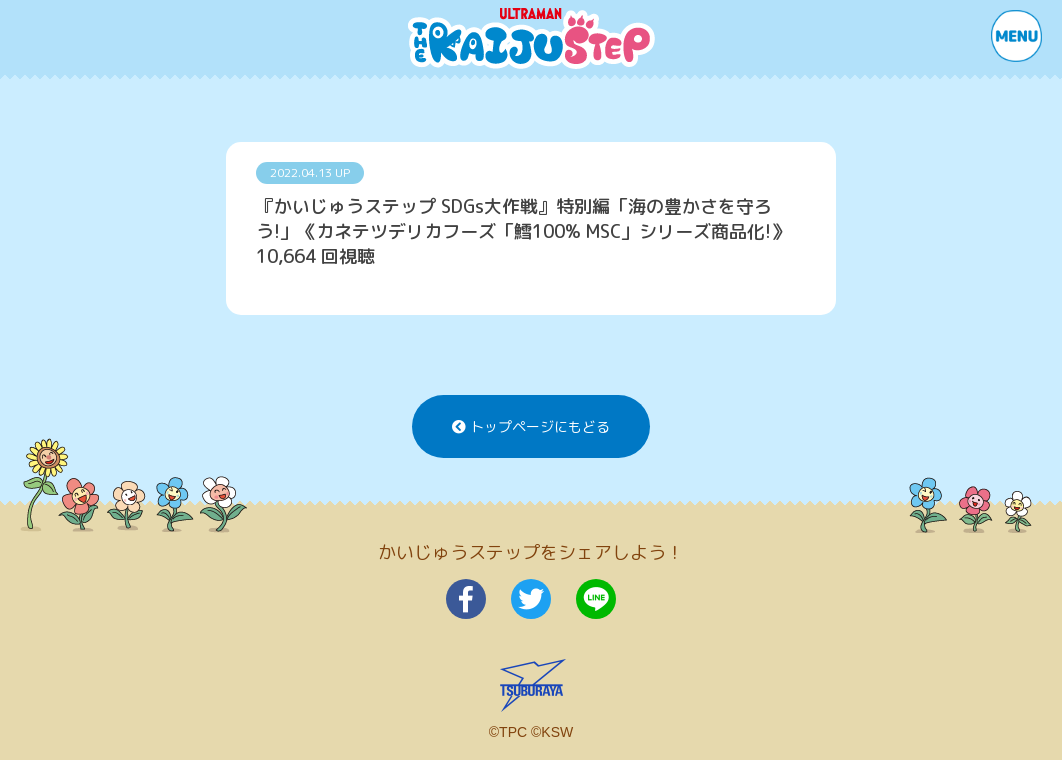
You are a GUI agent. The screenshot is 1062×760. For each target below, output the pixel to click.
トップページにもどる (531, 426)
